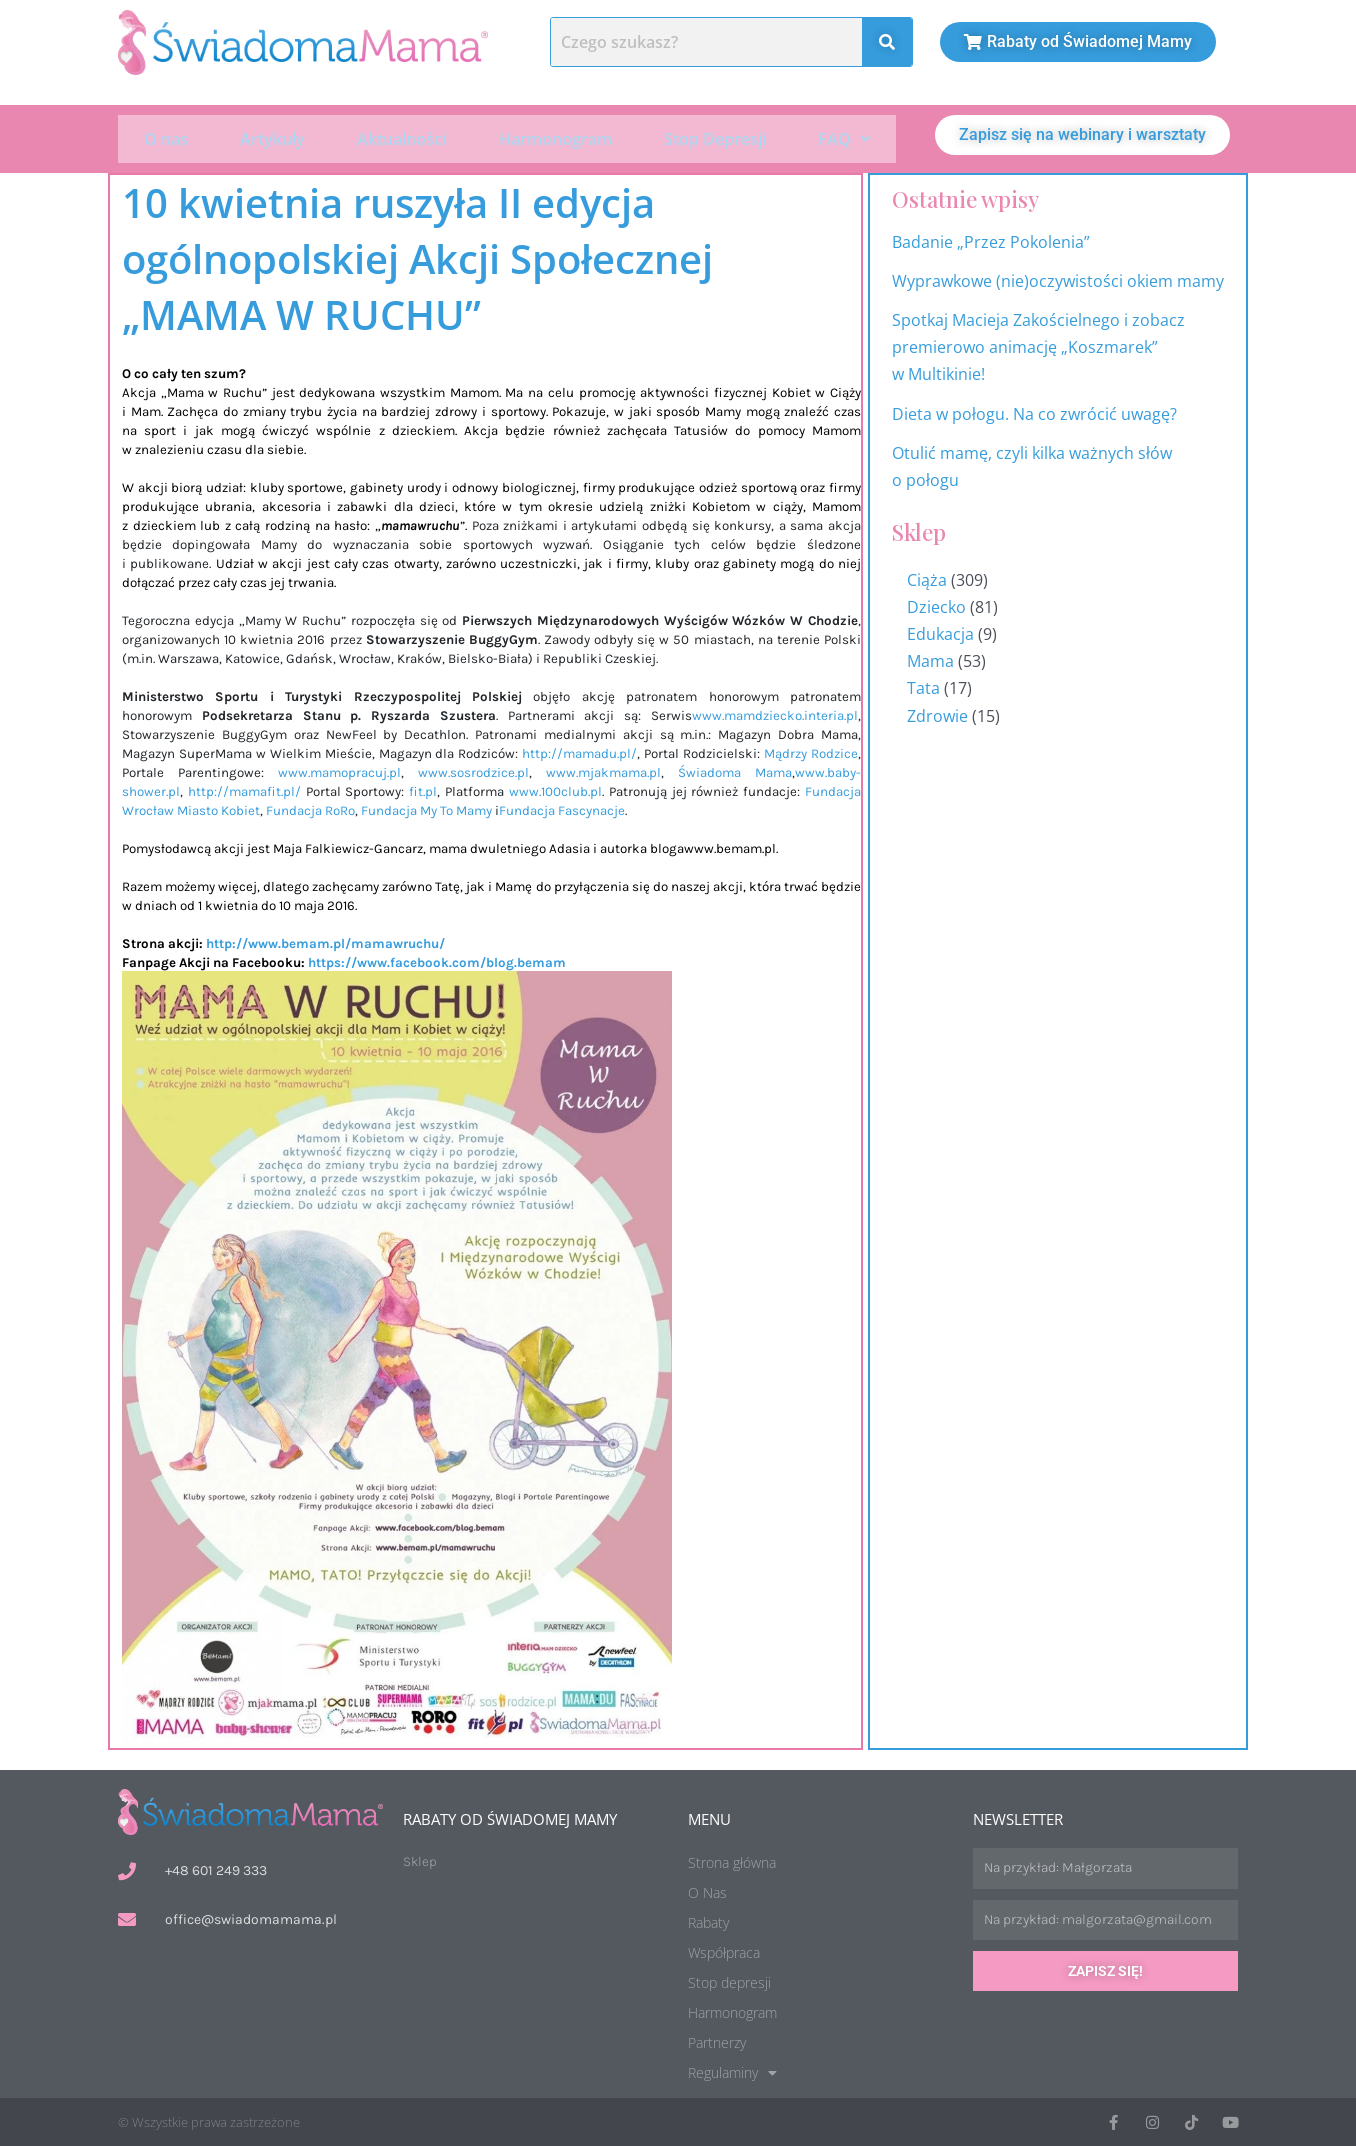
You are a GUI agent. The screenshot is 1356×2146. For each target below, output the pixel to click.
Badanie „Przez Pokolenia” (991, 240)
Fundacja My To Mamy (426, 808)
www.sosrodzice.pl (473, 770)
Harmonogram (555, 138)
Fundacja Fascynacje (562, 808)
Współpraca (724, 1950)
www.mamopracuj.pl (339, 770)
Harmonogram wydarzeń (1324, 1182)
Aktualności (401, 138)
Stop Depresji (715, 138)
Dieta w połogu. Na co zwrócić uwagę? (1034, 412)
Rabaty (708, 1920)
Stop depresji (729, 1980)
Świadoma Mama (735, 770)
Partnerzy (717, 2040)
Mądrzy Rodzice (811, 751)
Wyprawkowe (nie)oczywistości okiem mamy (1060, 279)
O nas (166, 138)
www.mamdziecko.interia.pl (775, 713)
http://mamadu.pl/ (579, 751)
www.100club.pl (555, 789)
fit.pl (423, 789)
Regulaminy (732, 2071)
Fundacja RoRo (310, 808)
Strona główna (732, 1860)
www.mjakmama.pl (603, 770)
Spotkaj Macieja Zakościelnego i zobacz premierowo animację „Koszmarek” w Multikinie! (1038, 345)
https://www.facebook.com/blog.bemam (437, 960)
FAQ (844, 138)
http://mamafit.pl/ (244, 789)
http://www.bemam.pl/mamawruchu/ (325, 941)
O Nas (707, 1890)
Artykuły (272, 138)
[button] (844, 138)
